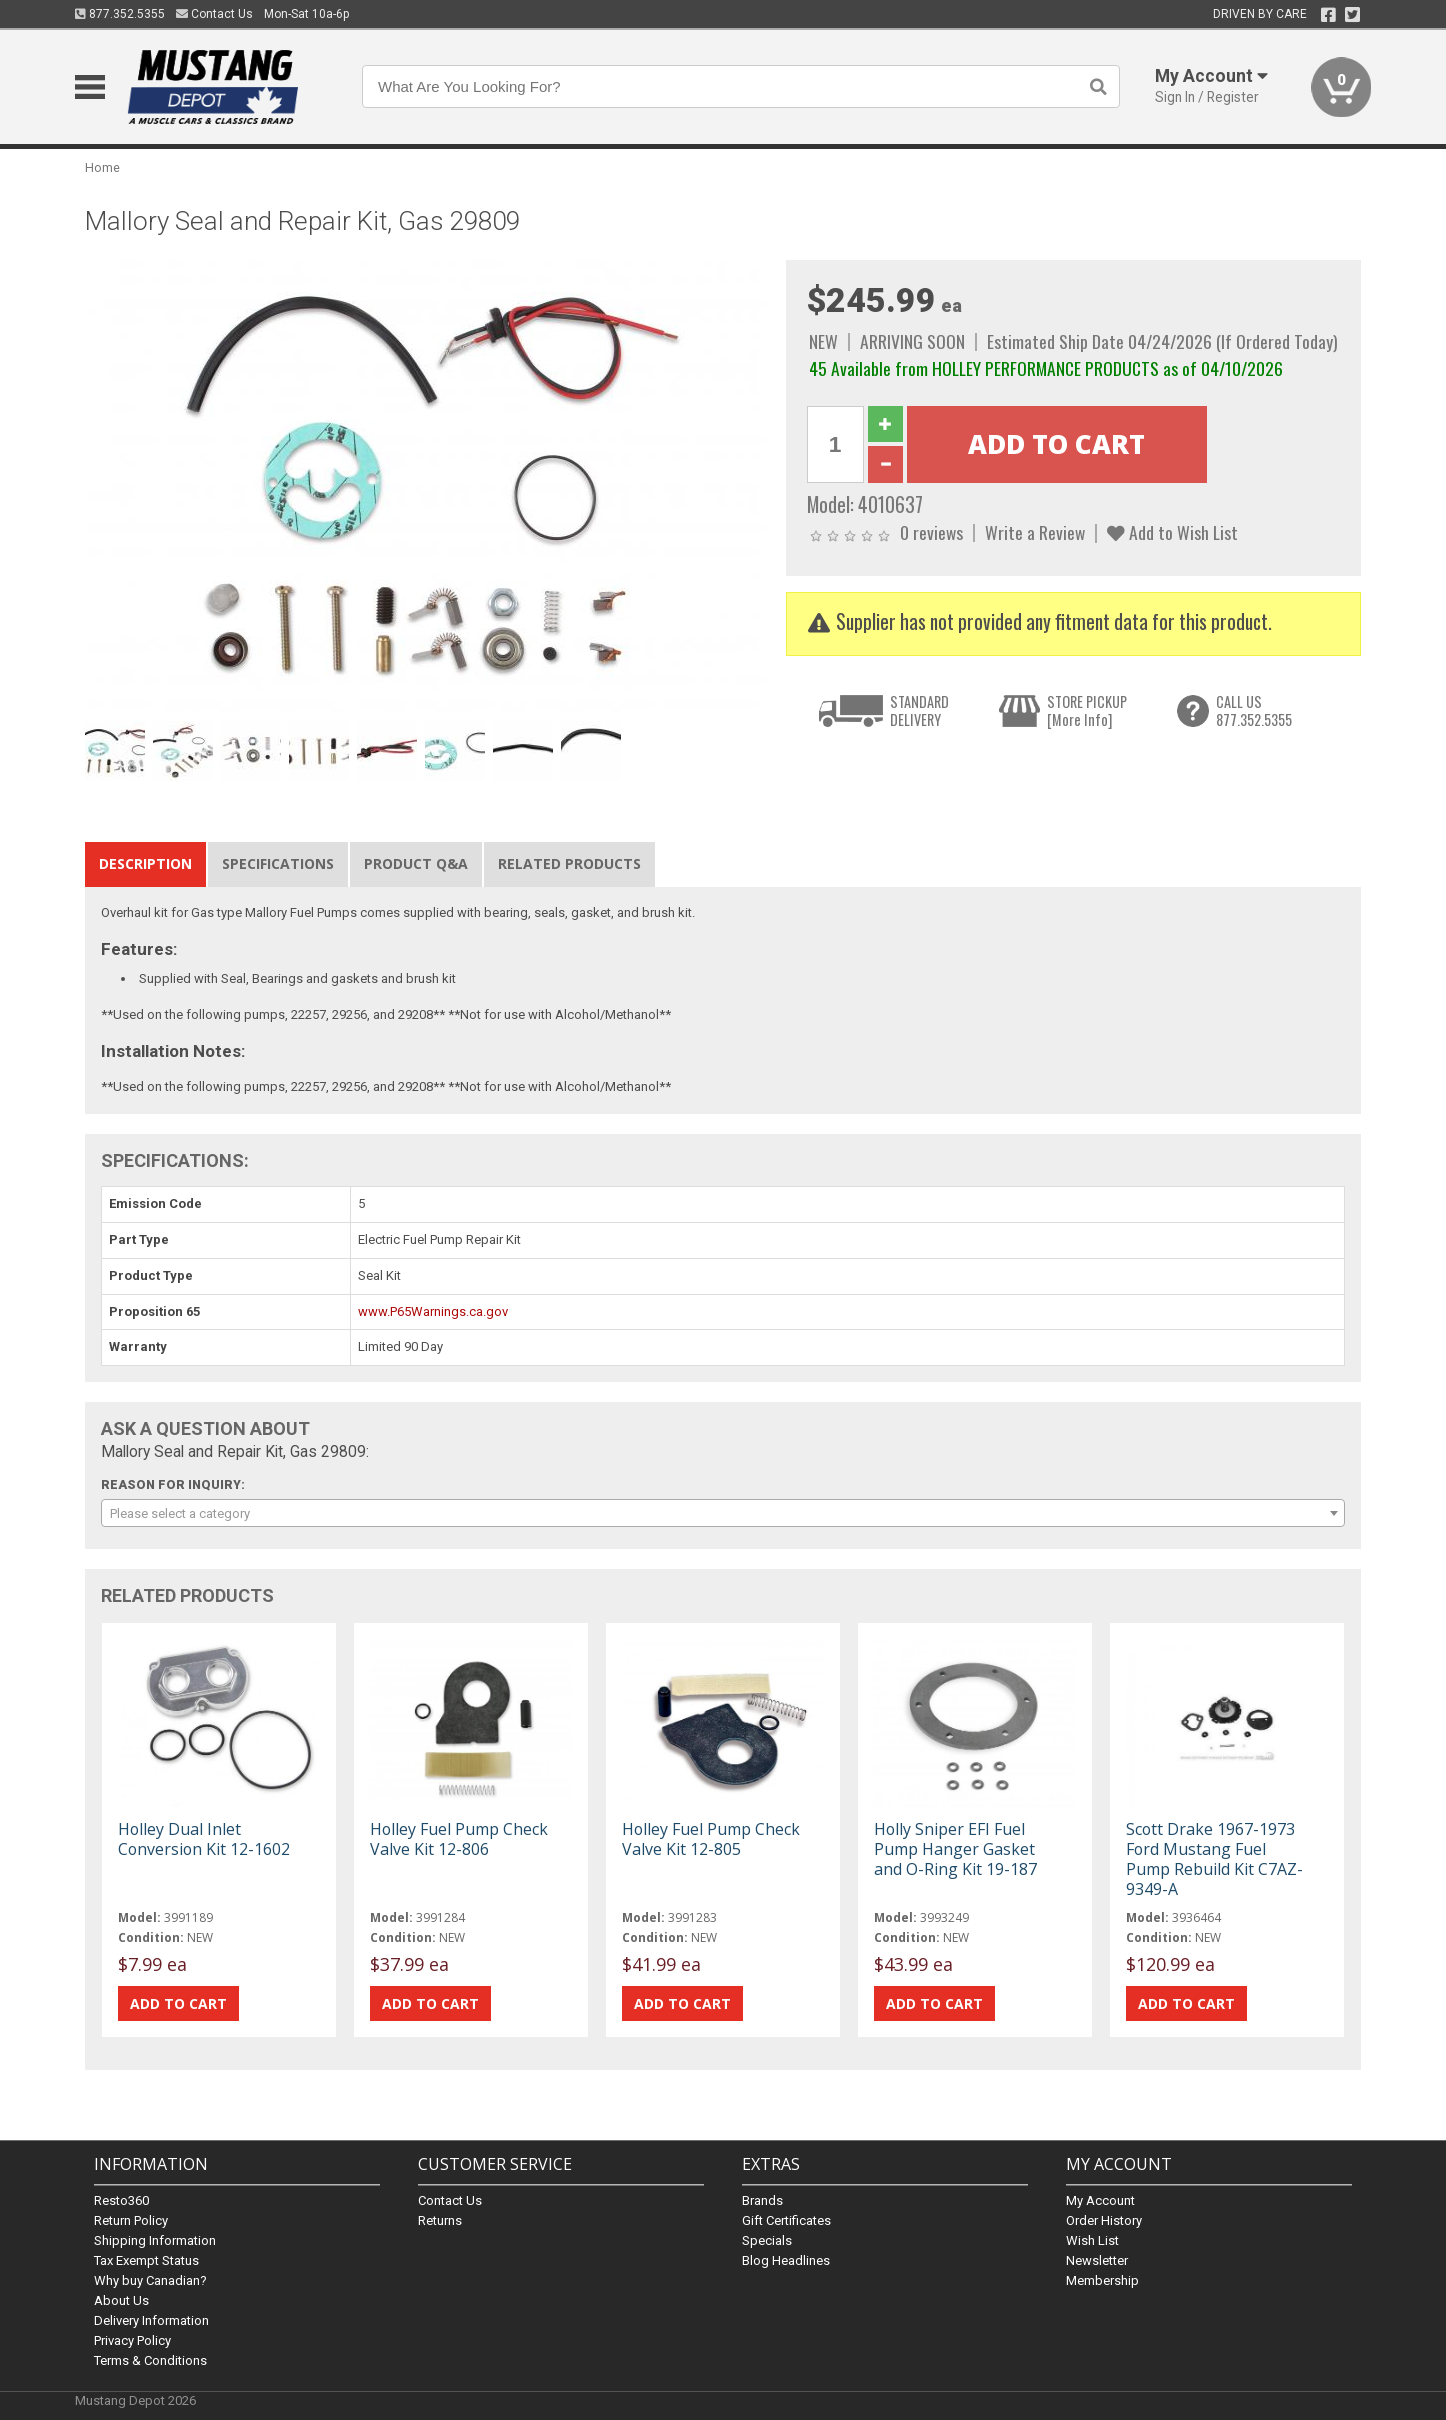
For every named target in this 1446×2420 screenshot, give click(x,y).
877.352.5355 (120, 14)
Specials (767, 2240)
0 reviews (931, 532)
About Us (121, 2300)
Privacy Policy (132, 2340)
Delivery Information (151, 2320)
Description (145, 863)
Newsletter (1097, 2260)
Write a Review (1035, 532)
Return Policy (131, 2220)
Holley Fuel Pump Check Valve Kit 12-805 (711, 1839)
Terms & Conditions (150, 2360)
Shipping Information (155, 2240)
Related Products (569, 863)
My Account (1100, 2200)
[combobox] (723, 1513)
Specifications (278, 863)
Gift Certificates (786, 2220)
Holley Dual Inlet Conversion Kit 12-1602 (204, 1839)
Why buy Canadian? (150, 2280)
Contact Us (214, 14)
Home (102, 167)
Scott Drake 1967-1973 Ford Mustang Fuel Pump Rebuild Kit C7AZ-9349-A (1214, 1859)
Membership (1102, 2280)
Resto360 (121, 2200)
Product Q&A (416, 863)
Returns (440, 2220)
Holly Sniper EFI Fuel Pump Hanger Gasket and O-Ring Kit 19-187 (955, 1849)
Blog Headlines (786, 2260)
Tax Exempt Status (146, 2260)
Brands (762, 2200)
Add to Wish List (1172, 532)
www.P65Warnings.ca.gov (433, 1311)
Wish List (1092, 2240)
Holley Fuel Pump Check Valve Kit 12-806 (459, 1839)
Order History (1104, 2220)
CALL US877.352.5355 (1254, 710)
